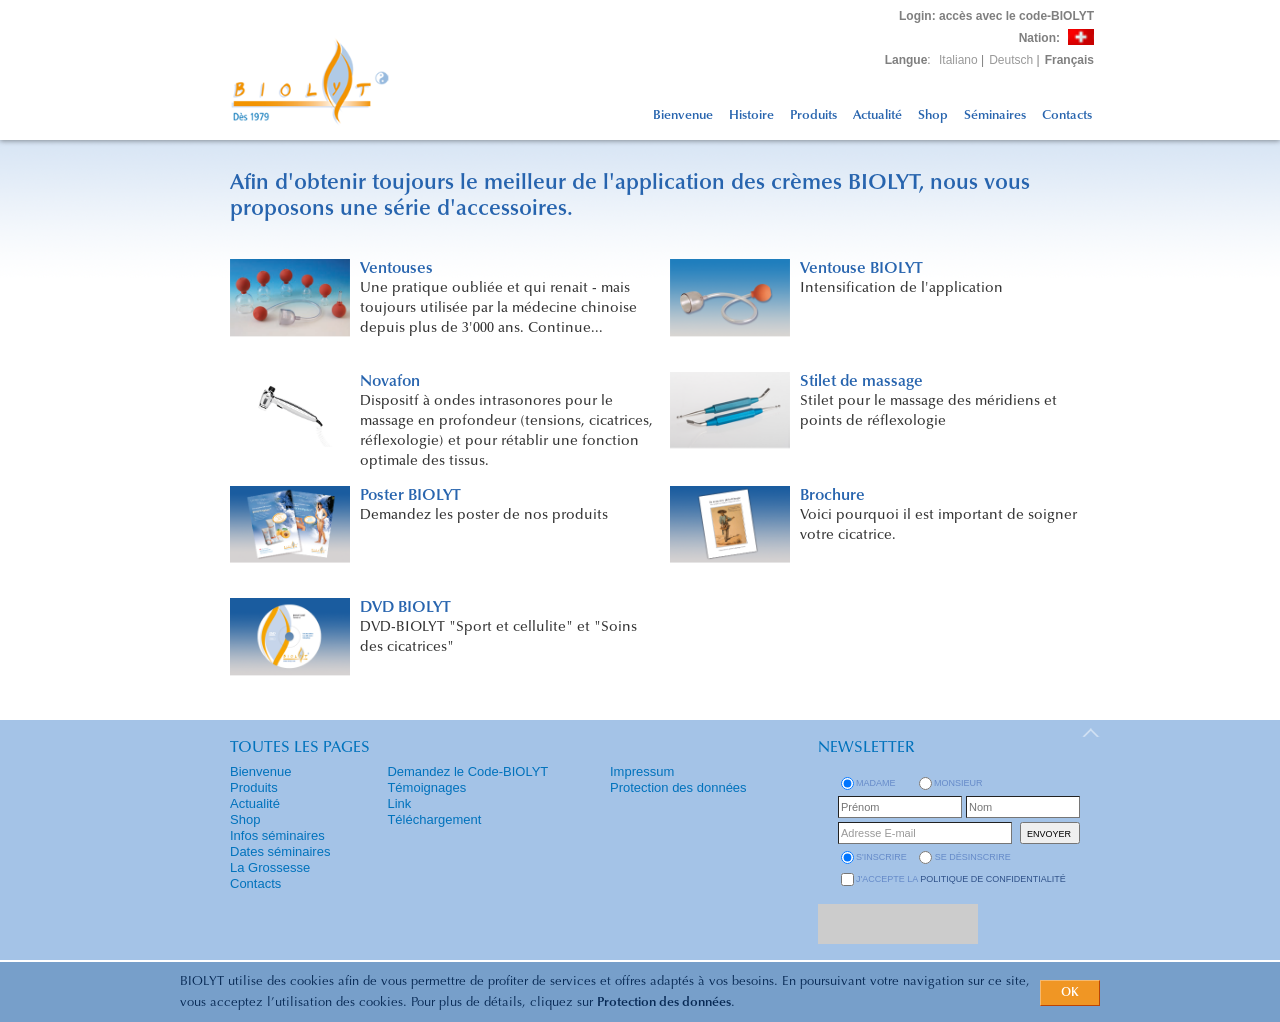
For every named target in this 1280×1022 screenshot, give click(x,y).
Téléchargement (434, 819)
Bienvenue (683, 115)
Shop (933, 115)
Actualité (877, 115)
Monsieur (958, 783)
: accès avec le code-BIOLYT (996, 16)
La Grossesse (270, 867)
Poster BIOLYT (410, 496)
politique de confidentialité (993, 879)
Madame (876, 783)
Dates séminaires (280, 851)
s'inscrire (881, 857)
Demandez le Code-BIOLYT (467, 771)
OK (1070, 993)
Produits (813, 115)
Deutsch (1011, 60)
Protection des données (664, 1002)
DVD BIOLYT (405, 608)
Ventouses (396, 269)
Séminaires (995, 115)
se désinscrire (973, 857)
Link (399, 803)
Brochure (832, 496)
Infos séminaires (277, 835)
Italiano (958, 60)
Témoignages (426, 787)
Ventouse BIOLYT (861, 269)
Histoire (751, 115)
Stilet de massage (861, 382)
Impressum (642, 771)
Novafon (390, 382)
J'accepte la (961, 879)
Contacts (1067, 115)
